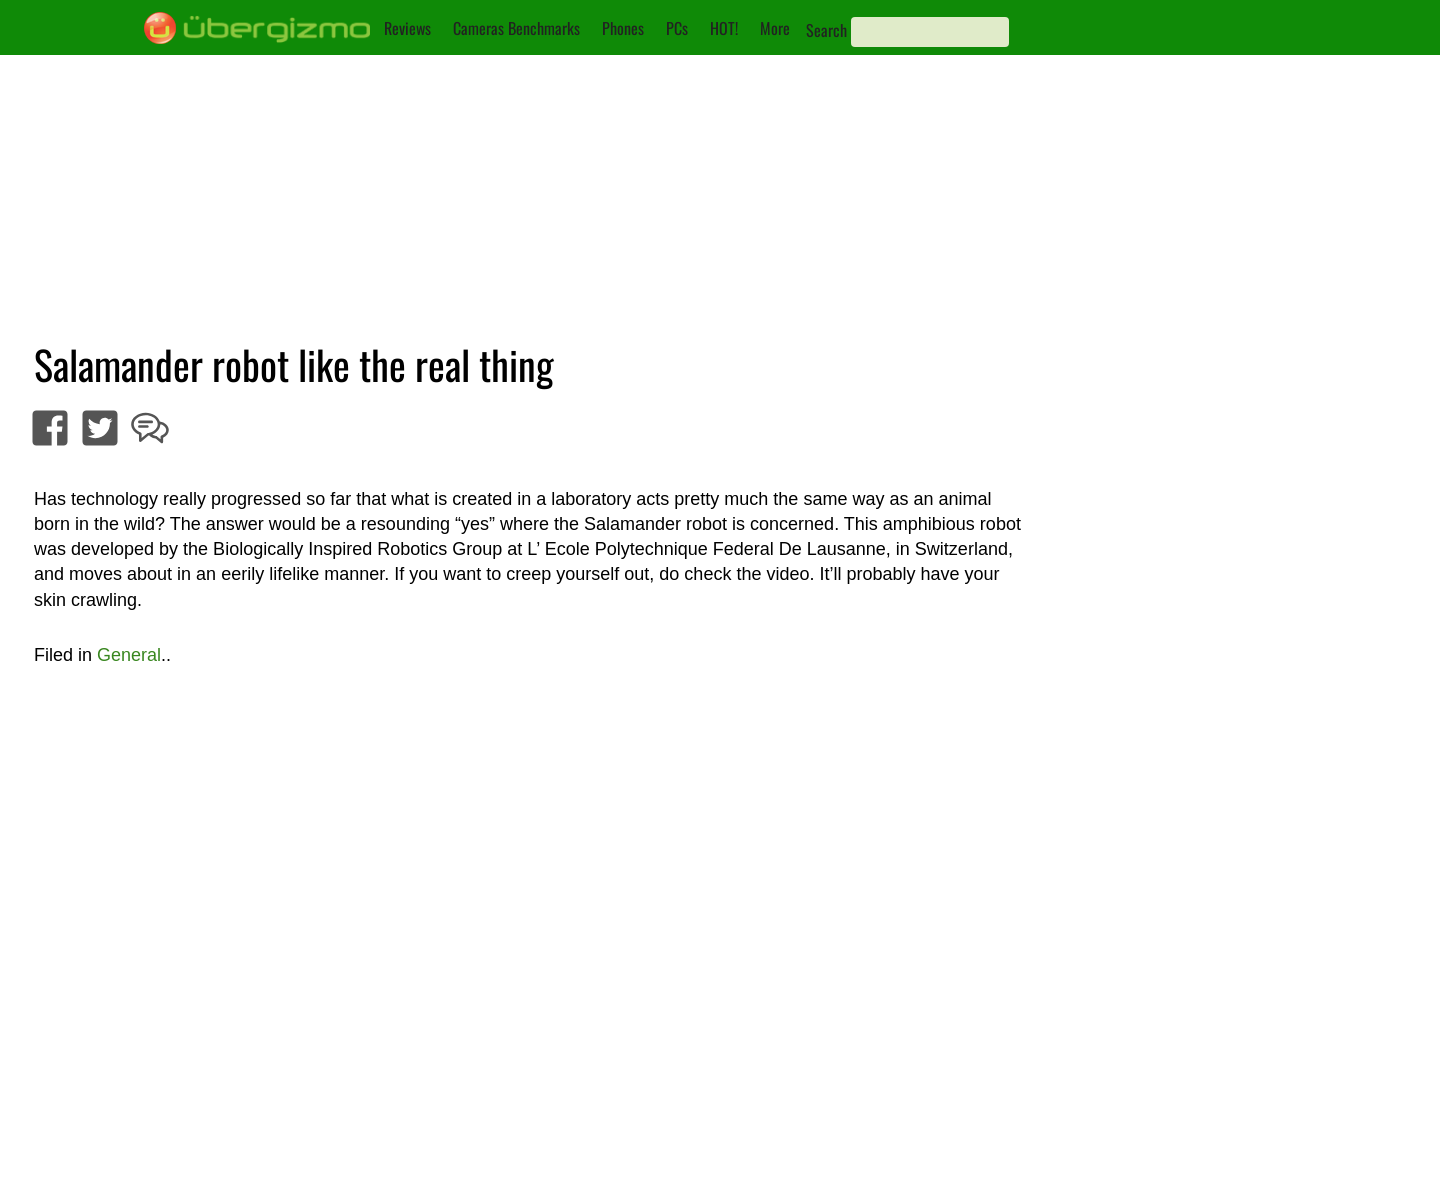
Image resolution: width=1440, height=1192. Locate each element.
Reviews (407, 28)
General (129, 655)
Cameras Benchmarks (516, 28)
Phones (623, 28)
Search (826, 30)
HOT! (724, 28)
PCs (677, 28)
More (775, 28)
